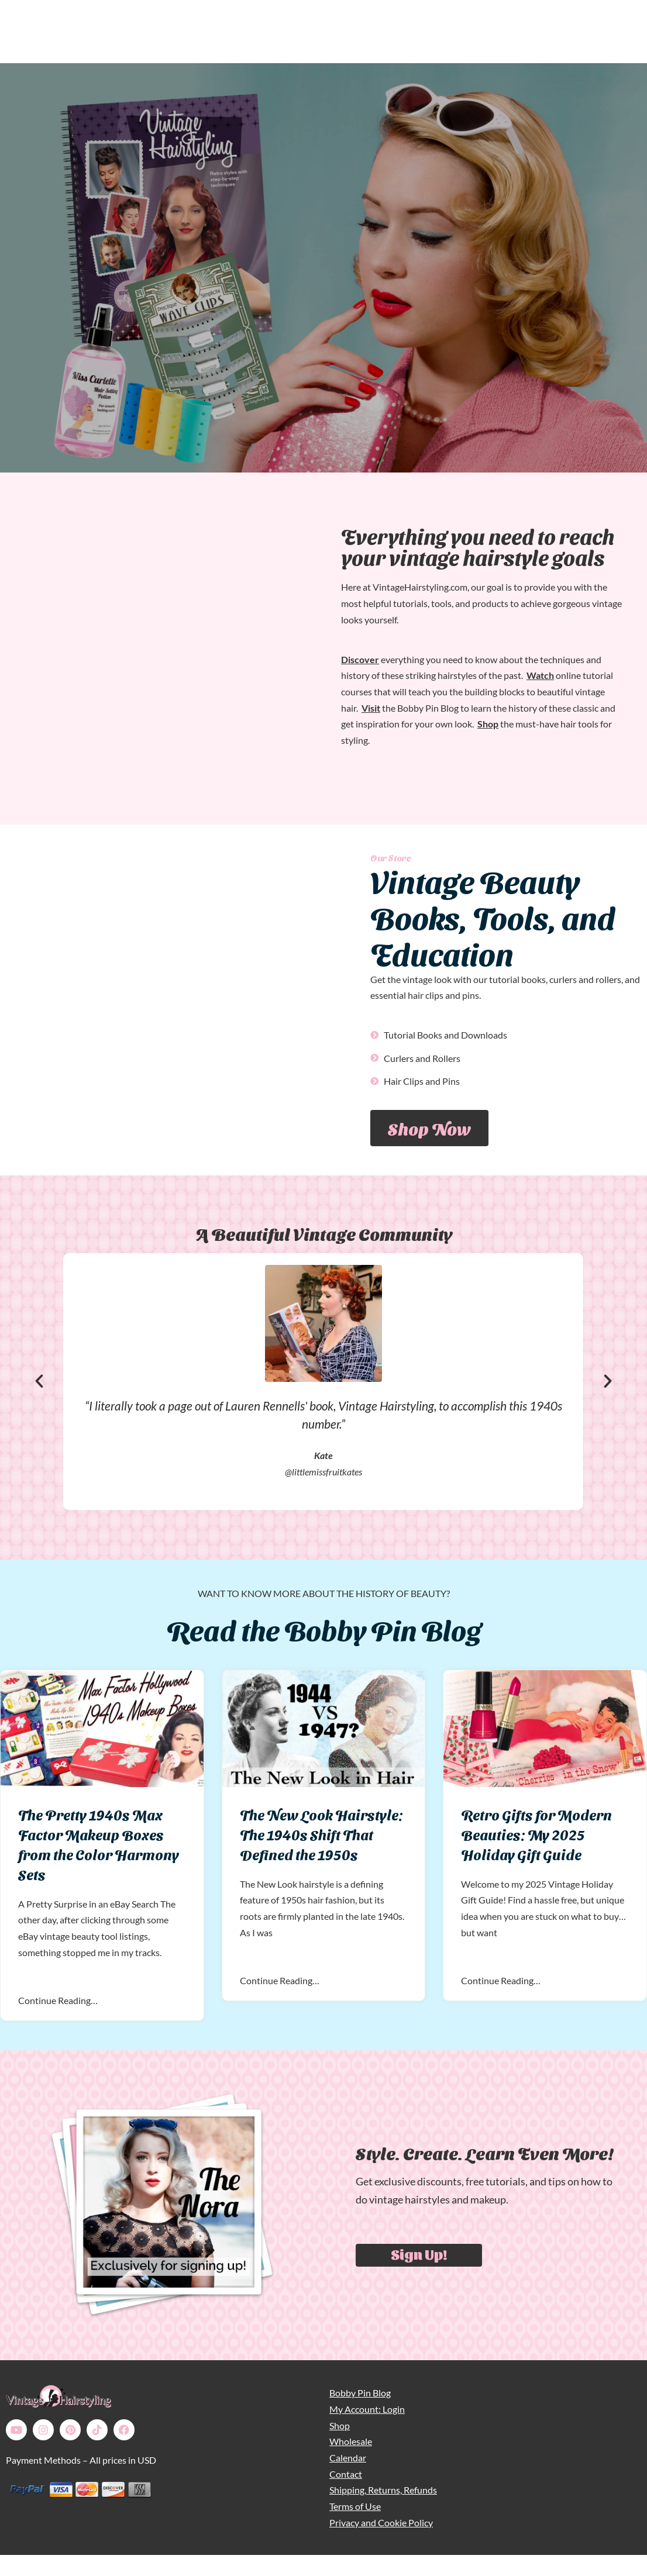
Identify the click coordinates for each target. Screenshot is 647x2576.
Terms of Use (355, 2506)
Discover (360, 659)
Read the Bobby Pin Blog (323, 1628)
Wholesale (350, 2441)
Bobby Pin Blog (360, 2392)
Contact (345, 2474)
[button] (39, 1381)
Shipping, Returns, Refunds (383, 2489)
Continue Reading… (58, 2000)
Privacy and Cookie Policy (381, 2522)
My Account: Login (367, 2409)
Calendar (347, 2457)
